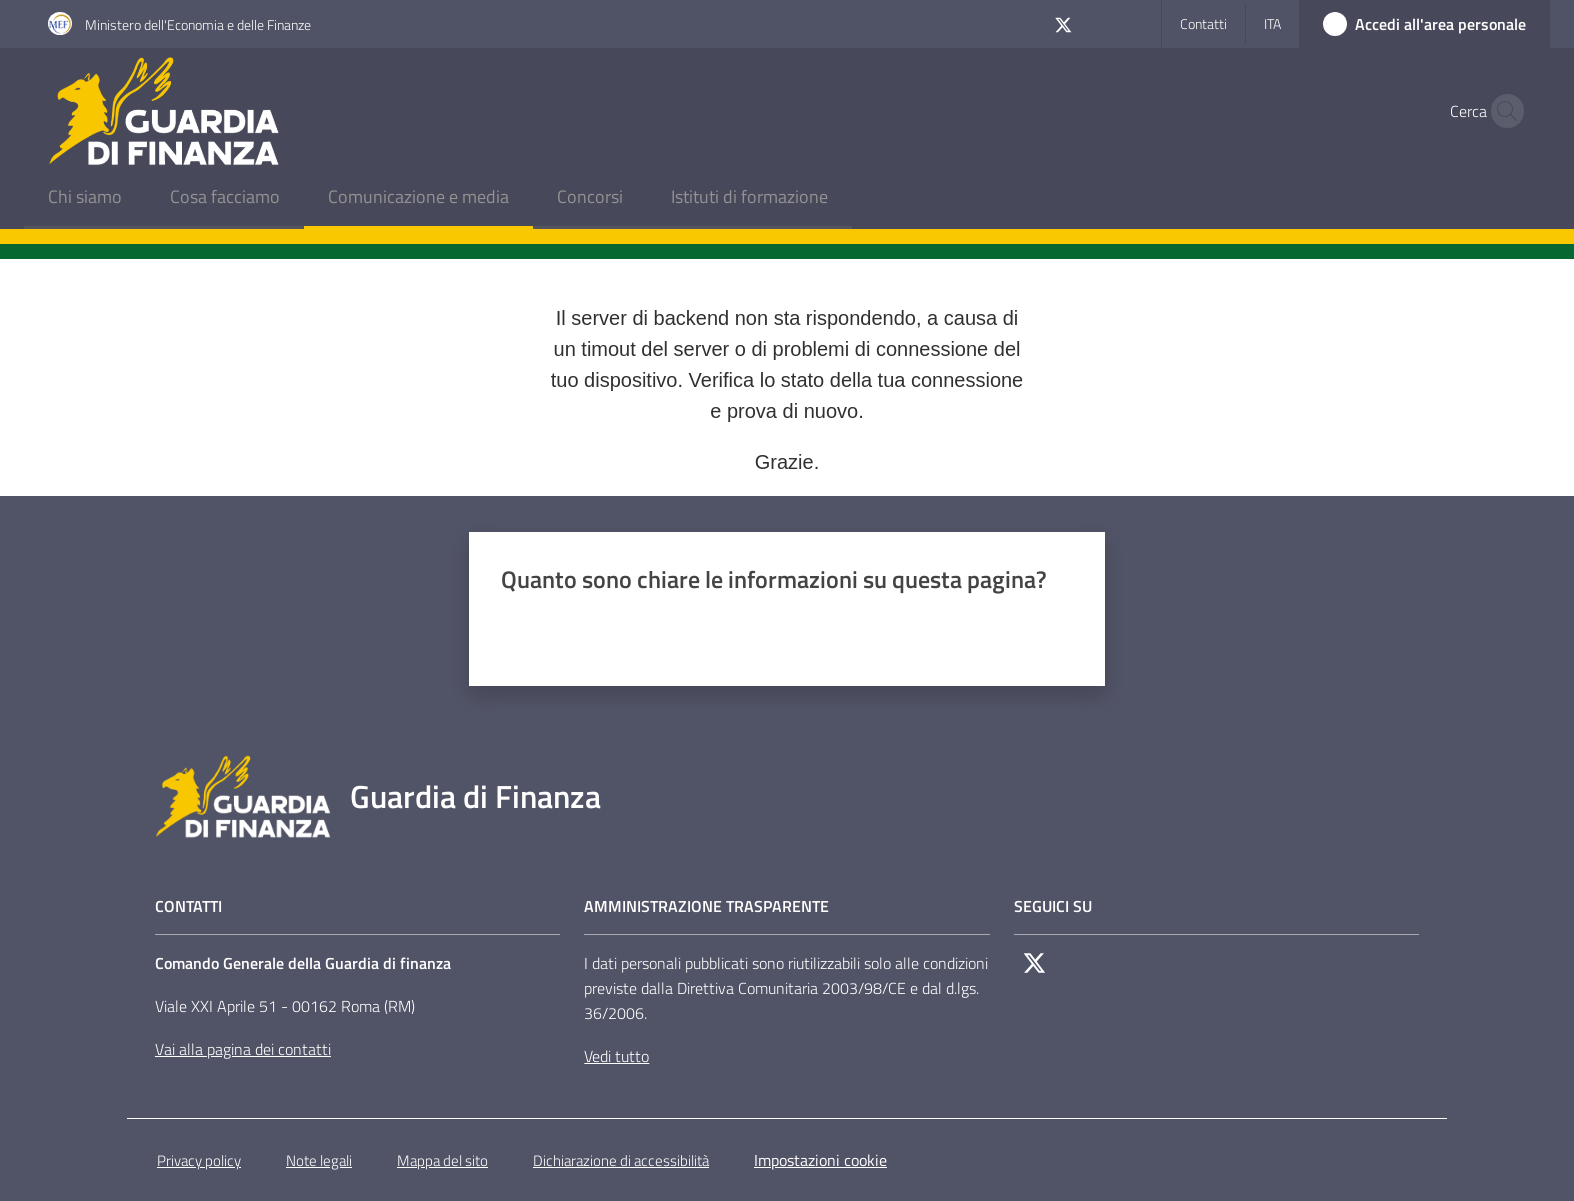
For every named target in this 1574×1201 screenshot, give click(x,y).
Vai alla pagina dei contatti (243, 1049)
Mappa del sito (442, 1160)
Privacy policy (199, 1160)
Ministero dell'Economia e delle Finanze (198, 24)
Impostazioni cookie (820, 1160)
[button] (1502, 111)
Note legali (319, 1160)
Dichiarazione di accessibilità (621, 1160)
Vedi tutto (616, 1056)
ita (1272, 23)
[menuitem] (85, 198)
